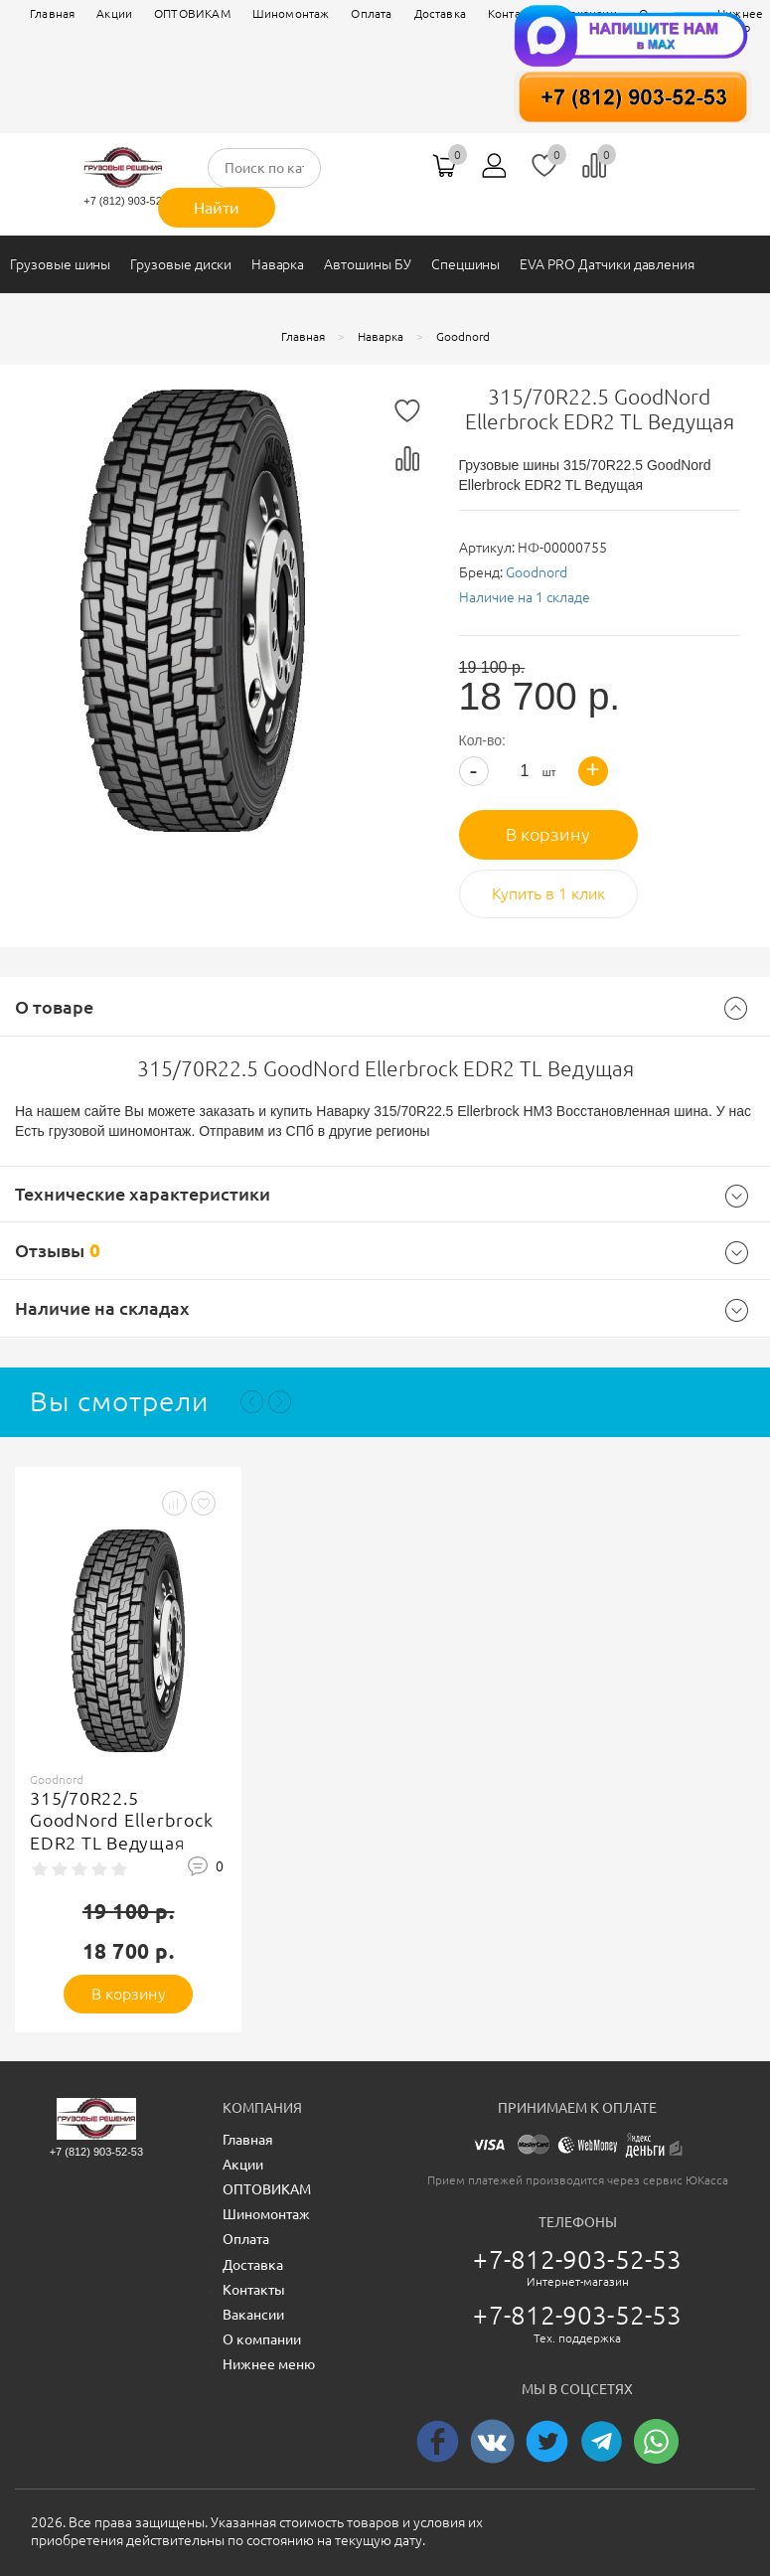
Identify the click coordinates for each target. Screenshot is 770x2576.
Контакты (254, 2290)
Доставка (253, 2265)
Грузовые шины (60, 264)
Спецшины (466, 264)
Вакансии (253, 2315)
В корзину (548, 834)
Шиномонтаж (291, 13)
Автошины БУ (367, 264)
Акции (114, 13)
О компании (262, 2339)
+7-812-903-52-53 (577, 2259)
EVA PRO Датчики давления (607, 264)
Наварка (278, 264)
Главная (52, 13)
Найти (216, 208)
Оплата (371, 13)
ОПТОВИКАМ (192, 13)
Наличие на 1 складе (524, 597)
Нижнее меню (269, 2364)
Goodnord (536, 572)
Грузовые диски (180, 264)
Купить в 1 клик (548, 893)
